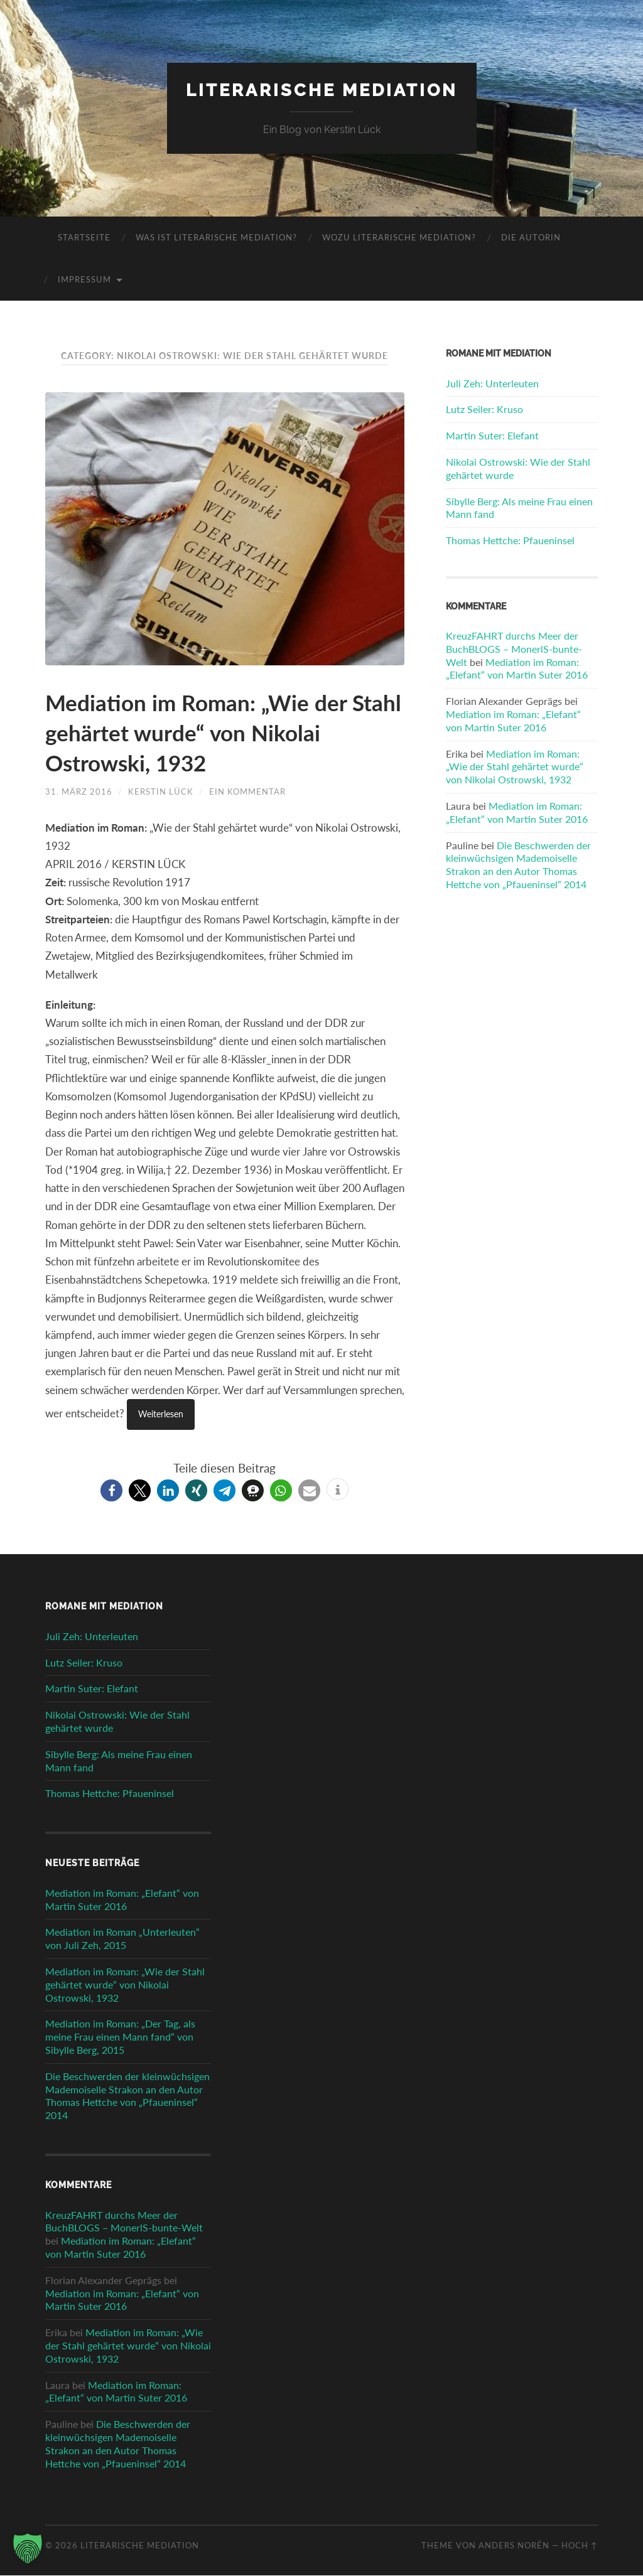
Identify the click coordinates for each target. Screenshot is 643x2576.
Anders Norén (513, 2546)
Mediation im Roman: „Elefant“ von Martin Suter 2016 (517, 668)
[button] (111, 1491)
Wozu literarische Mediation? (399, 238)
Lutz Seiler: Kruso (484, 410)
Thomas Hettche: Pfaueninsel (510, 541)
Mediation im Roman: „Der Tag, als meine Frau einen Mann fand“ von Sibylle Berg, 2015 (120, 2038)
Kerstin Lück (160, 792)
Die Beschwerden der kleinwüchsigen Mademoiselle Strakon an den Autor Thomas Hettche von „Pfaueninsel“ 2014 (518, 864)
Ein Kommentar (247, 792)
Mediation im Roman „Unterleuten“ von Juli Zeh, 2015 (122, 1939)
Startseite (84, 238)
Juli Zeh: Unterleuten (492, 383)
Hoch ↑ (579, 2546)
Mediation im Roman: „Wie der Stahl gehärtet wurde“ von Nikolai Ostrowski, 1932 (216, 732)
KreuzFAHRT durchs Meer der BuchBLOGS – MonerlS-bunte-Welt (514, 649)
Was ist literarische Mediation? (216, 238)
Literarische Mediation (322, 90)
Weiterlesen (163, 1415)
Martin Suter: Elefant (492, 436)
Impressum (84, 280)
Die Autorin (531, 238)
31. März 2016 (78, 792)
